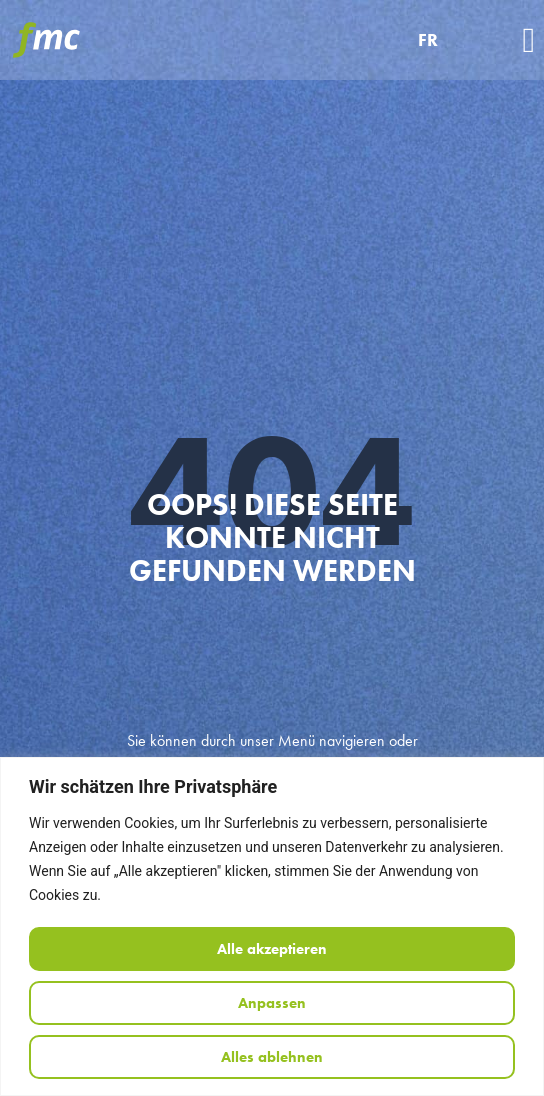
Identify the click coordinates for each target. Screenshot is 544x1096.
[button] (529, 40)
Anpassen (272, 1003)
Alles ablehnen (272, 1057)
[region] (272, 926)
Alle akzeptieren (272, 949)
